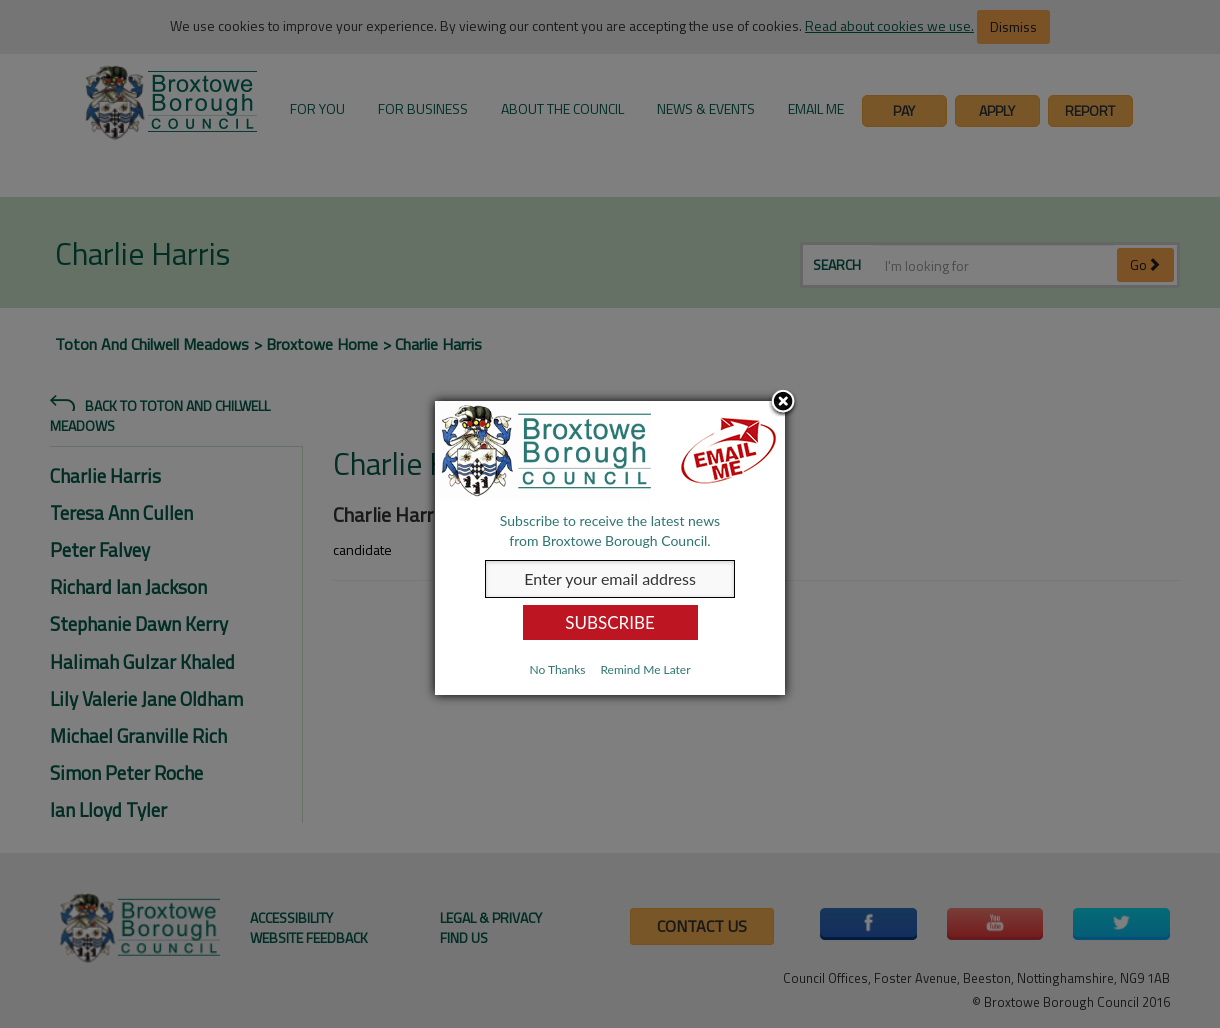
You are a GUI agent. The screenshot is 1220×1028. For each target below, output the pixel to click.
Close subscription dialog (783, 403)
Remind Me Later (645, 669)
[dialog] (610, 548)
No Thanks (557, 669)
